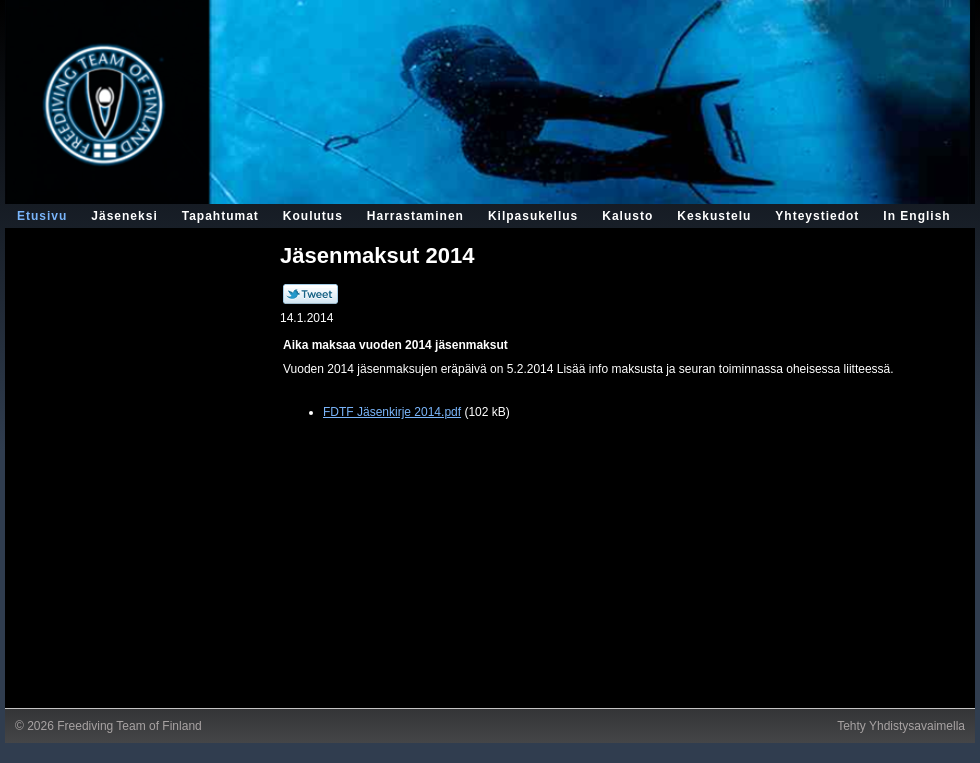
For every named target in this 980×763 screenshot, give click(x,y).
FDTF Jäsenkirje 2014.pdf (392, 412)
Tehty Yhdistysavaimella (901, 726)
